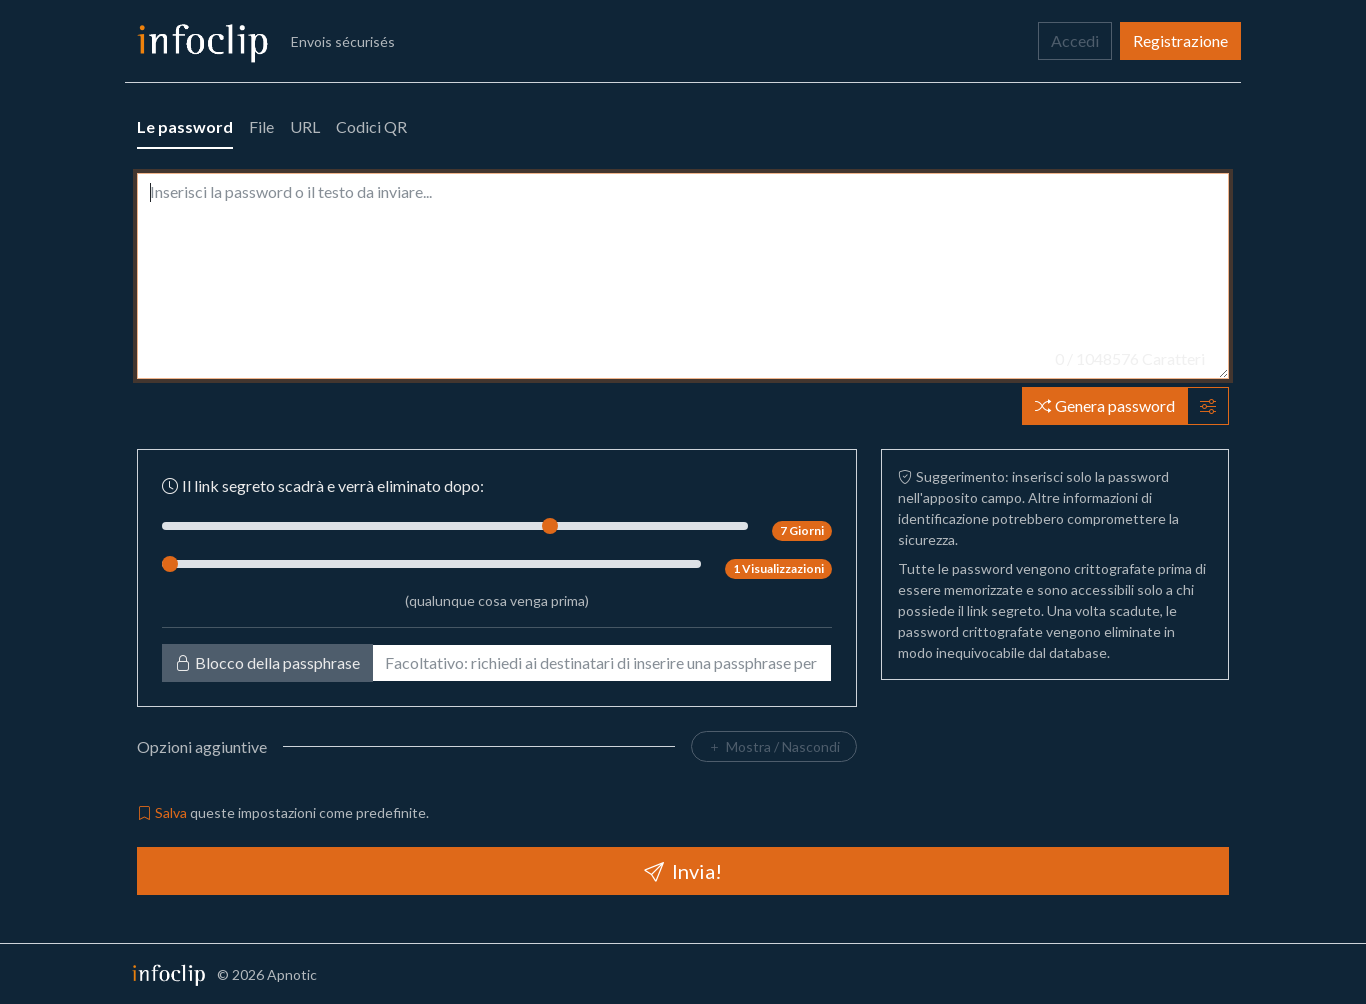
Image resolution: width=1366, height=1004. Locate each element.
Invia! (683, 871)
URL (305, 126)
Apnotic (292, 974)
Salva (162, 812)
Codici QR (371, 126)
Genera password (1105, 405)
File (261, 126)
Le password (185, 126)
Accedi (1075, 40)
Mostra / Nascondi (774, 746)
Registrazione (1180, 40)
